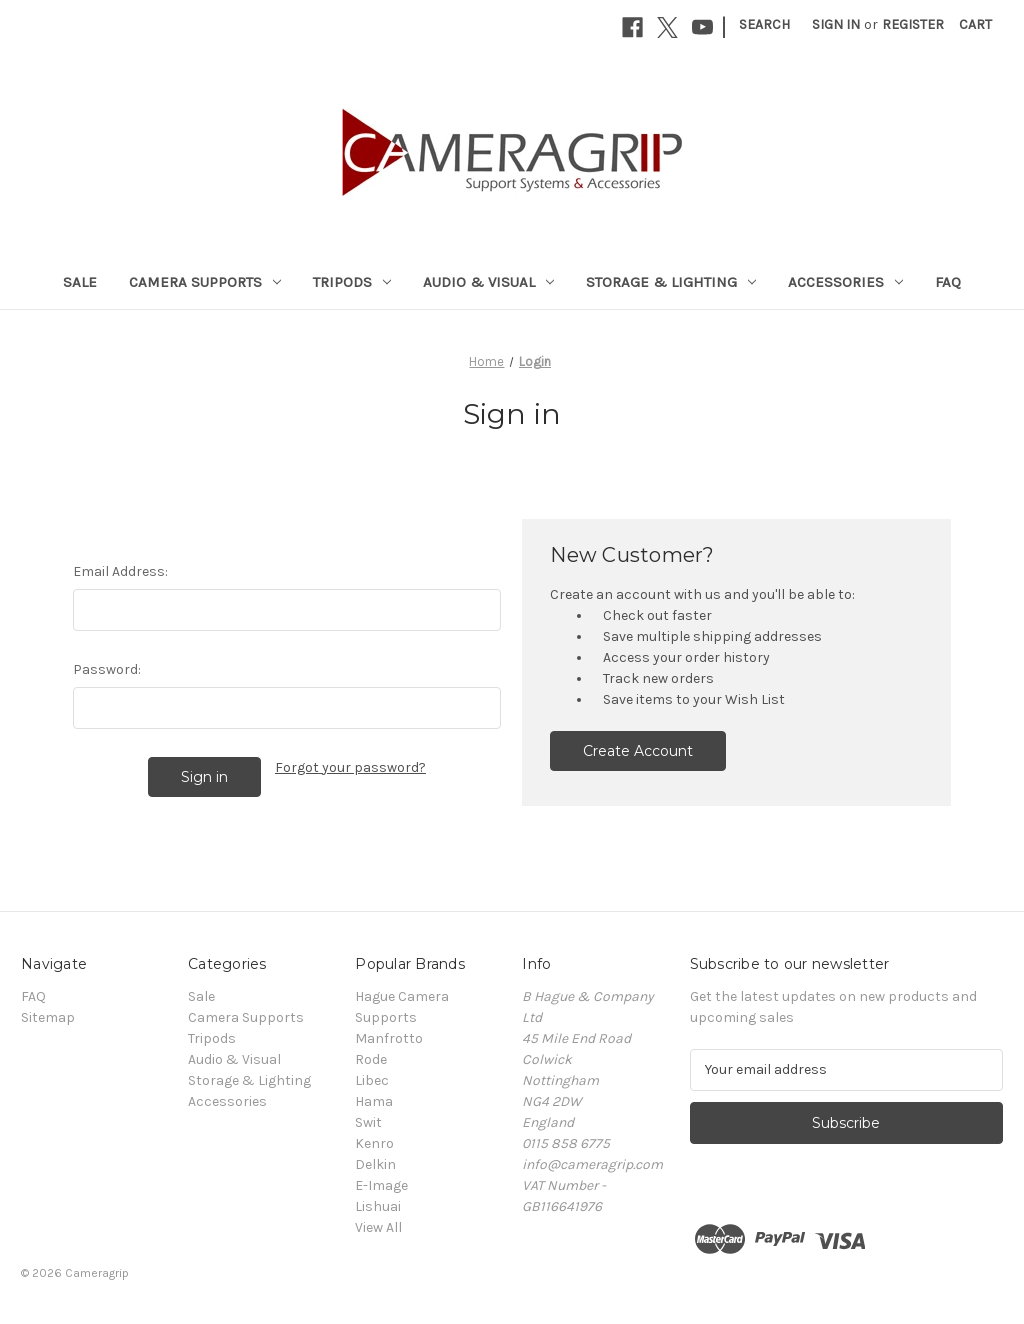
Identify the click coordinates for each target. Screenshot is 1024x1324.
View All (378, 1227)
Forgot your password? (350, 767)
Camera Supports (205, 282)
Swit (368, 1122)
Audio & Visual (488, 282)
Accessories (845, 282)
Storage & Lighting (671, 282)
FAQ (948, 282)
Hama (374, 1101)
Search (764, 24)
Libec (372, 1080)
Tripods (352, 282)
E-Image (381, 1185)
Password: (107, 669)
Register (913, 24)
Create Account (638, 751)
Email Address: (120, 571)
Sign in (836, 24)
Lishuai (378, 1206)
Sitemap (48, 1017)
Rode (371, 1059)
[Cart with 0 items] (975, 24)
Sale (80, 282)
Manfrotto (389, 1038)
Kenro (374, 1143)
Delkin (375, 1164)
